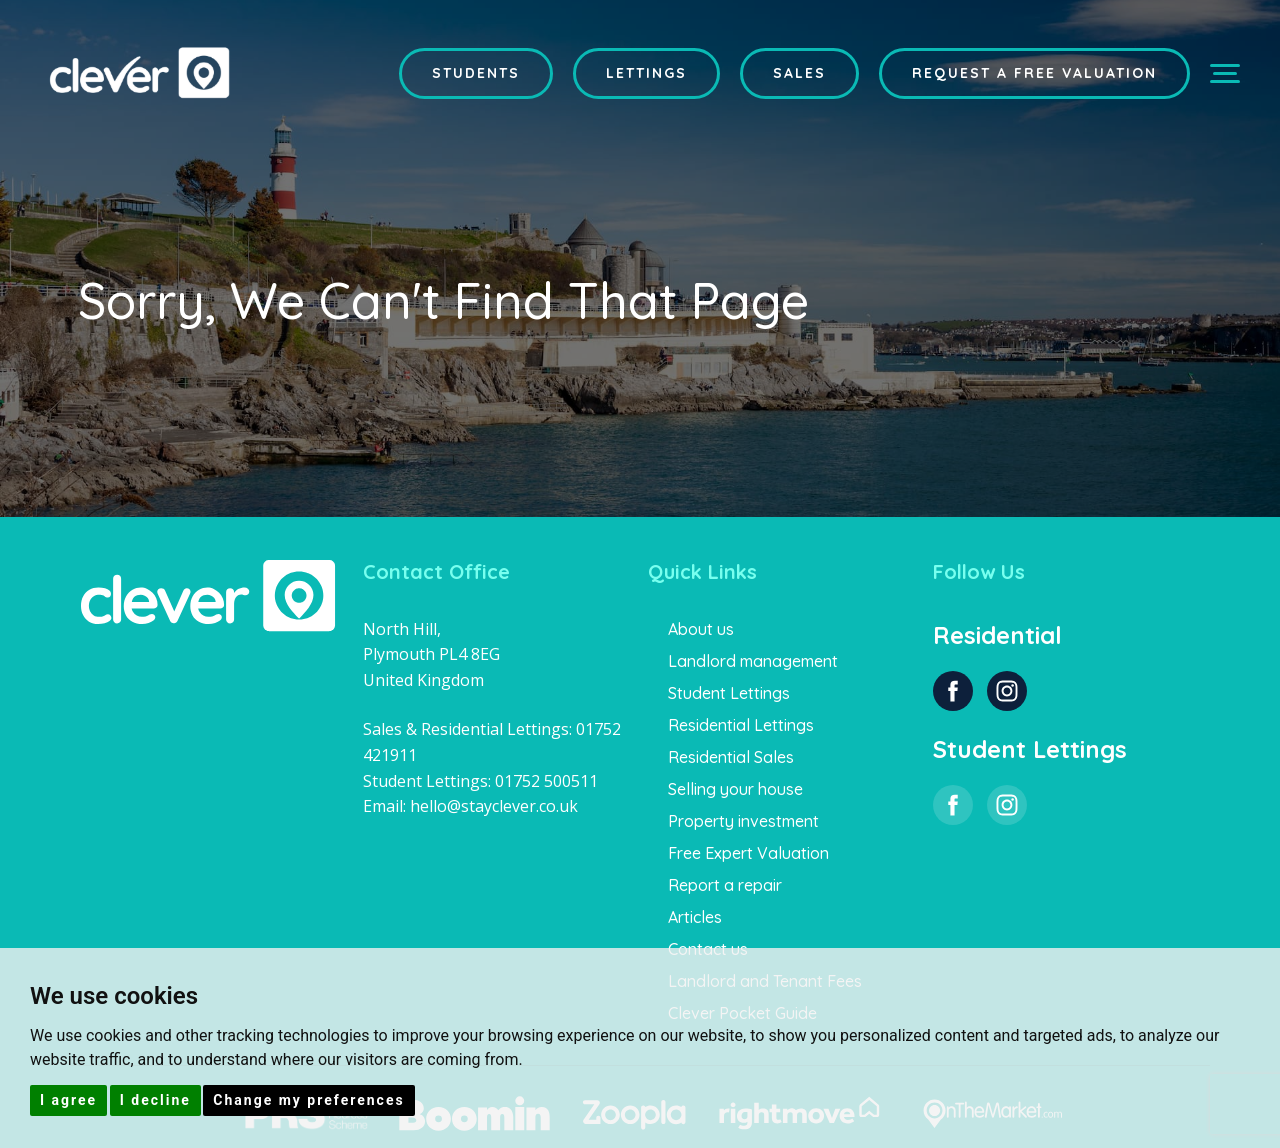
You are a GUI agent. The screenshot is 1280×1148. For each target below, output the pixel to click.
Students (476, 73)
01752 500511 (546, 781)
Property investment (743, 821)
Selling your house (735, 789)
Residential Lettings (741, 725)
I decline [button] (155, 1100)
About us (701, 629)
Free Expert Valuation (748, 853)
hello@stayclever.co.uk (494, 806)
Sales (799, 73)
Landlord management (753, 661)
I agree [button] (68, 1100)
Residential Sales (731, 757)
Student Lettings (729, 693)
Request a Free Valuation (1034, 73)
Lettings (646, 73)
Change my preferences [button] (308, 1100)
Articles (695, 917)
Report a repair (725, 885)
